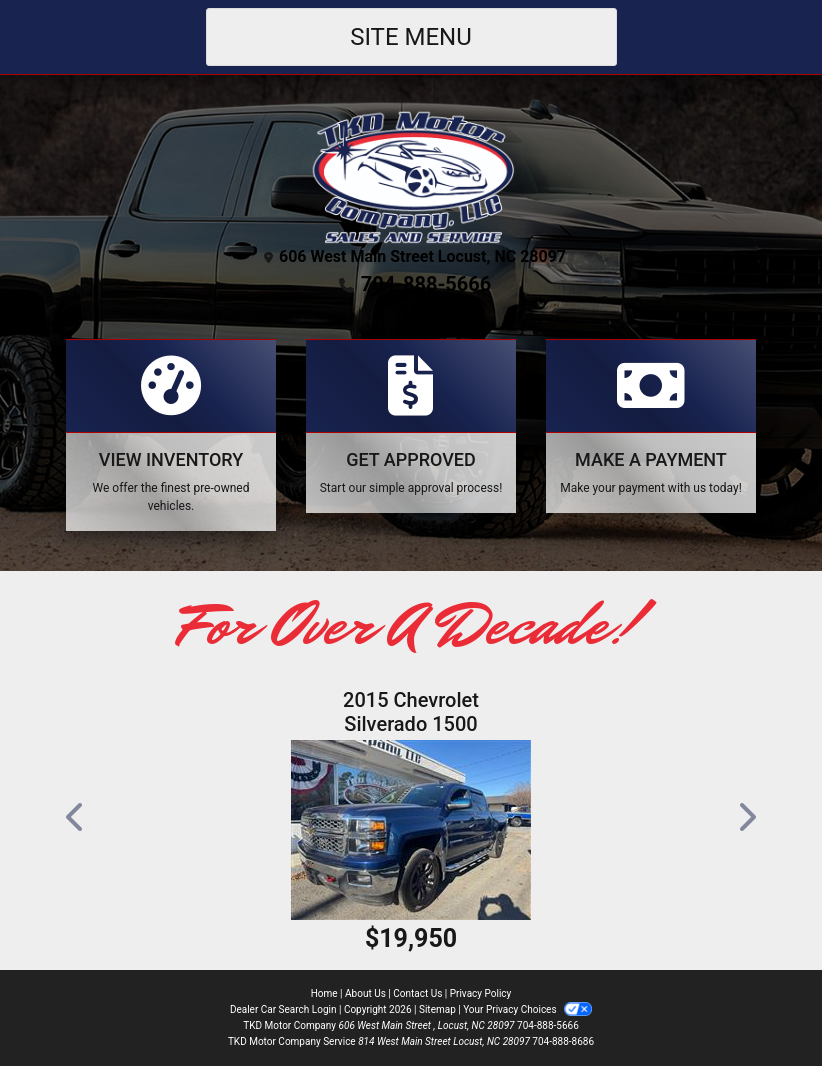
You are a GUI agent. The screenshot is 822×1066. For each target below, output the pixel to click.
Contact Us (417, 993)
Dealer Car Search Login (283, 1009)
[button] (76, 817)
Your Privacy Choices (527, 1009)
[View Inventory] (171, 435)
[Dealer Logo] (411, 174)
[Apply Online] (411, 426)
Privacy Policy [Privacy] (481, 993)
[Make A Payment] (651, 426)
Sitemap (437, 1009)
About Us (365, 993)
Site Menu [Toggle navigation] (411, 37)
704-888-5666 (426, 284)
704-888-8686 (563, 1041)
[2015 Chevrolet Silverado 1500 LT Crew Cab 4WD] (411, 830)
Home (324, 993)
